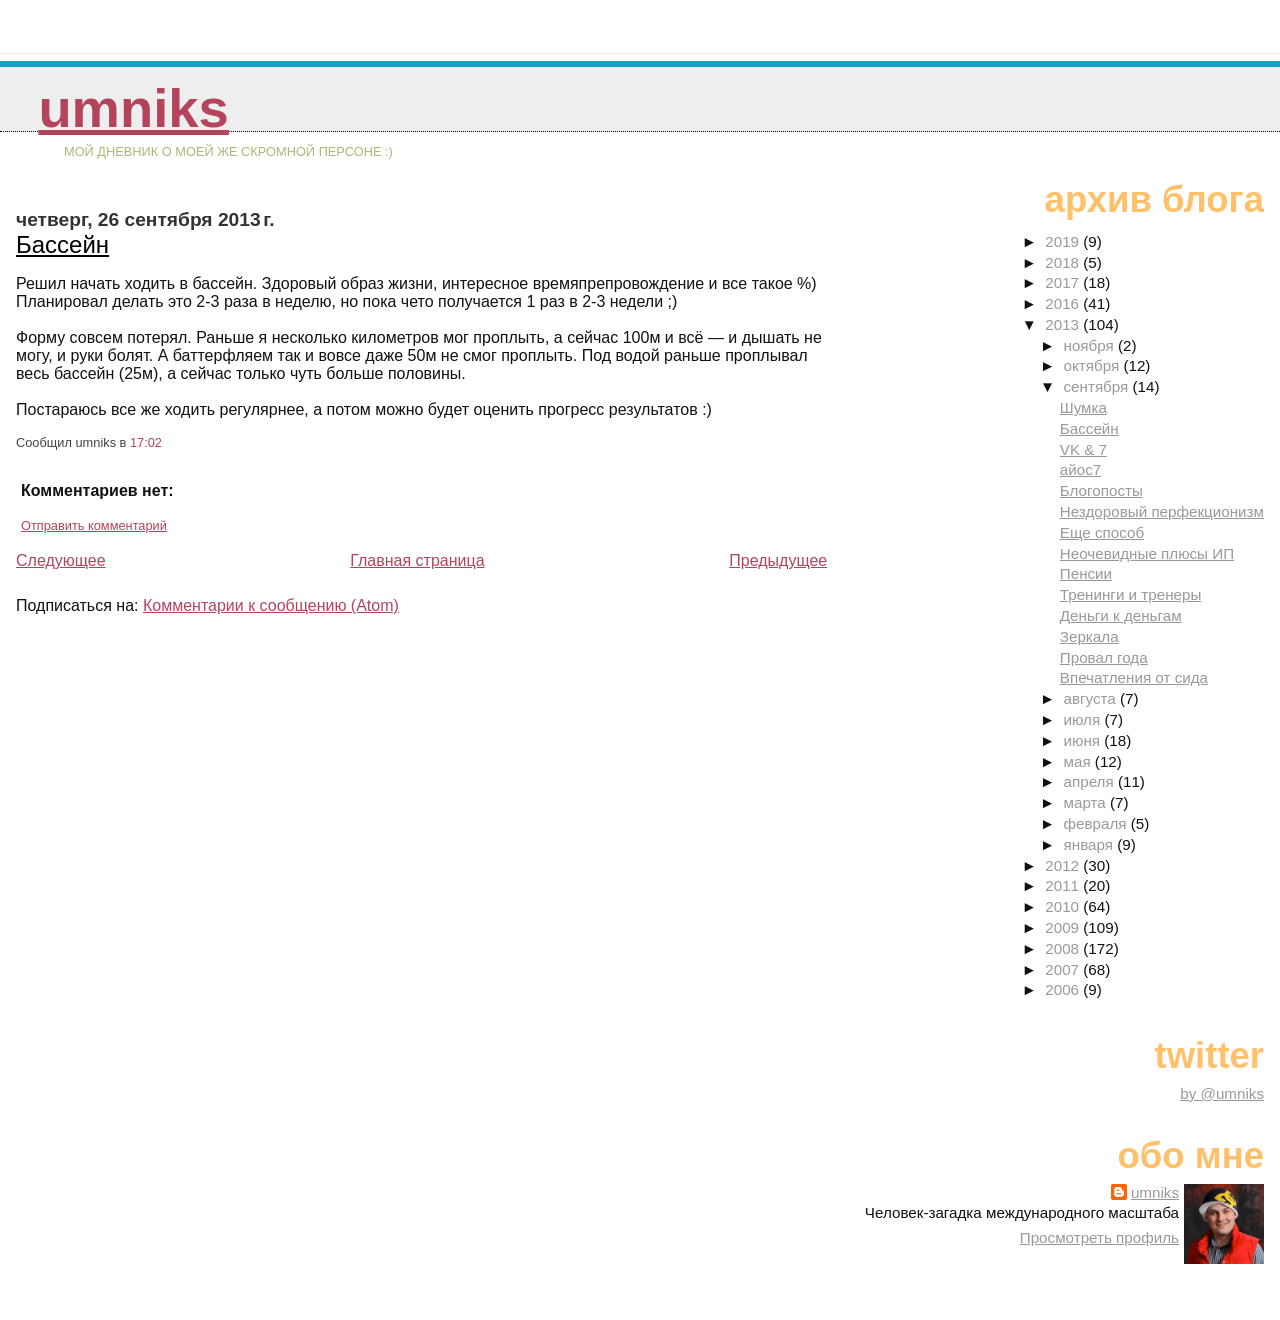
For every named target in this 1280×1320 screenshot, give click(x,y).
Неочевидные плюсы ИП (1147, 553)
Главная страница (417, 560)
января (1091, 844)
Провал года (1104, 657)
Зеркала (1089, 636)
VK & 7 (1083, 449)
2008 (1064, 948)
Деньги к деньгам (1121, 615)
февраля (1097, 823)
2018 (1064, 262)
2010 (1064, 906)
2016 (1064, 303)
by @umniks (1222, 1093)
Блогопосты (1101, 490)
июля (1084, 719)
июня (1084, 740)
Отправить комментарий (94, 525)
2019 (1064, 241)
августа (1092, 698)
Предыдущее (778, 560)
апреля (1091, 781)
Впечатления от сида (1134, 677)
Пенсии (1086, 573)
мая (1079, 761)
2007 (1064, 969)
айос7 (1080, 469)
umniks (133, 108)
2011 (1064, 885)
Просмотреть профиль (1099, 1237)
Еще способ (1102, 532)
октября (1094, 365)
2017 (1064, 282)
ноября (1091, 345)
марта (1087, 802)
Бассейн (62, 244)
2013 (1064, 324)
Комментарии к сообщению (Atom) (271, 605)
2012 (1064, 865)
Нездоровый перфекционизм (1162, 511)
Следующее (61, 560)
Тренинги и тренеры (1131, 594)
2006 (1064, 989)
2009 (1064, 927)
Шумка (1083, 407)
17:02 (146, 442)
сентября (1098, 386)
